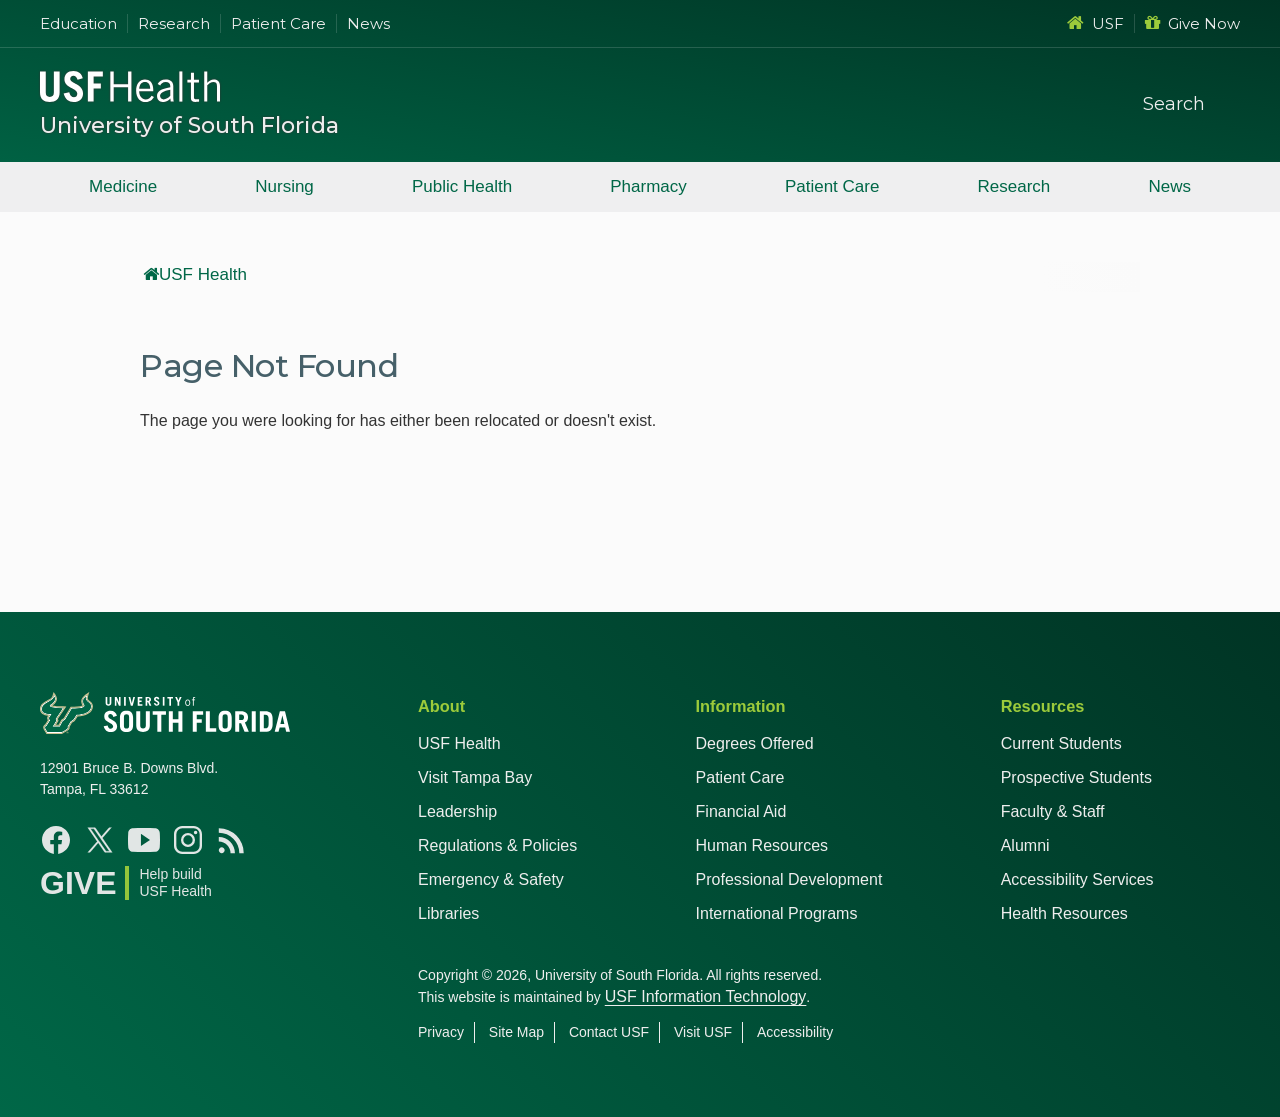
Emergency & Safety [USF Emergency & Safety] (491, 879)
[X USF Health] (100, 840)
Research (174, 23)
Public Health (462, 186)
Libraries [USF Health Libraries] (448, 913)
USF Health (195, 274)
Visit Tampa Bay (475, 777)
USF (1095, 23)
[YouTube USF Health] (144, 840)
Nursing (284, 186)
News (368, 23)
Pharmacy (648, 186)
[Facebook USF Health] (56, 840)
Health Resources (1064, 913)
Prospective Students (1076, 777)
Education (78, 23)
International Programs (777, 913)
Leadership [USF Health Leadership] (457, 811)
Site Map (516, 1032)
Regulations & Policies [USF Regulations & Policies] (497, 845)
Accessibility (795, 1032)
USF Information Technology (706, 996)
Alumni (1025, 845)
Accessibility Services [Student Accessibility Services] (1077, 879)
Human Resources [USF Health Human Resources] (762, 845)
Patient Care (278, 23)
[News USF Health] (232, 840)
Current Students (1061, 743)
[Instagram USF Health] (188, 840)
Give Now (1192, 23)
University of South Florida (189, 125)
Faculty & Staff (1053, 811)
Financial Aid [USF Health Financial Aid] (741, 811)
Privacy (441, 1032)
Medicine (123, 186)
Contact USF (609, 1032)
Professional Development (789, 879)
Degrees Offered (755, 743)
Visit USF (703, 1032)
